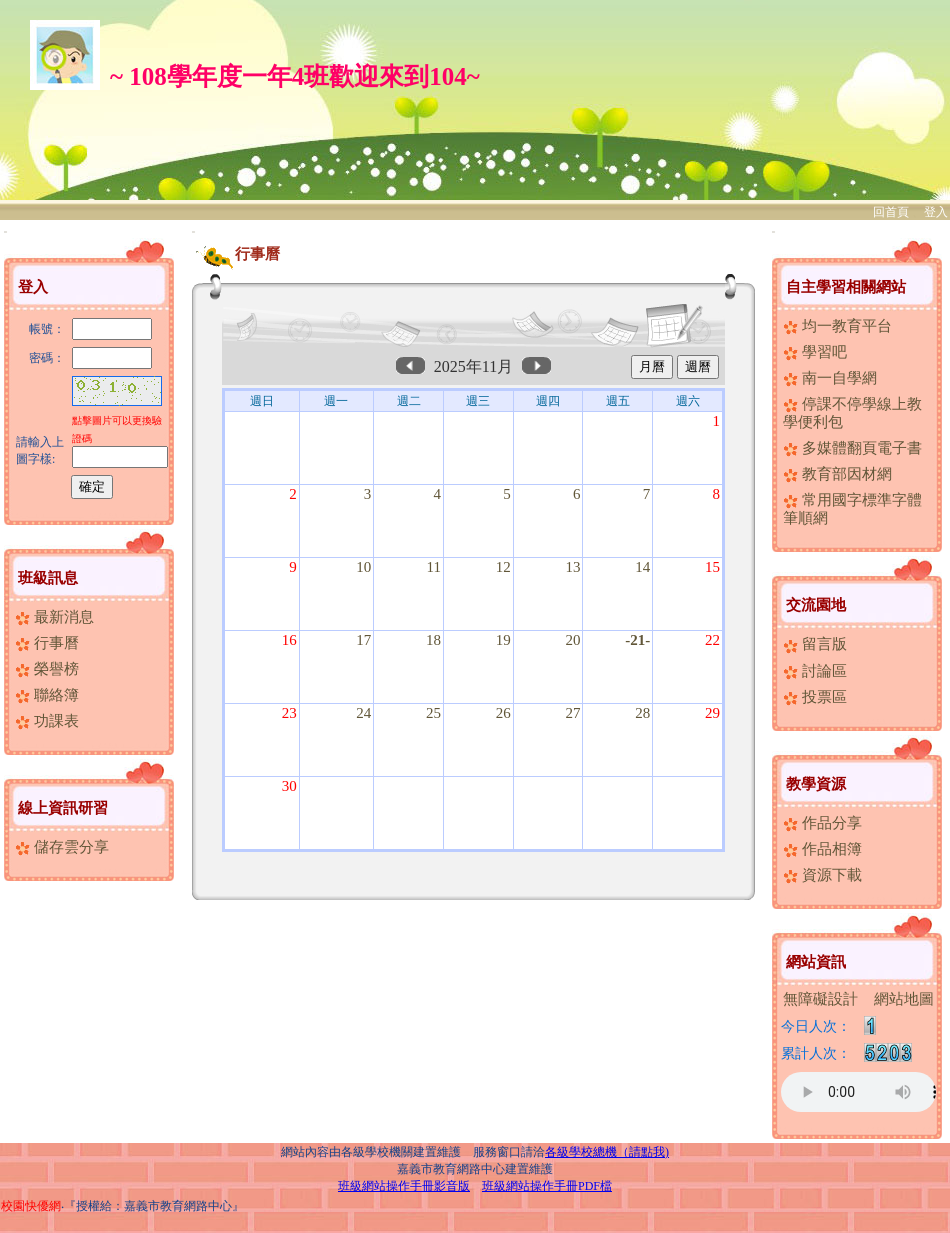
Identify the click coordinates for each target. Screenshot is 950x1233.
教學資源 (816, 784)
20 (572, 640)
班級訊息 (48, 578)
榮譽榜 (47, 669)
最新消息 (54, 617)
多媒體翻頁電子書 (852, 448)
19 (503, 640)
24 (363, 713)
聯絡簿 (47, 695)
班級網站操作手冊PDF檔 (547, 1186)
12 (503, 567)
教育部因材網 (837, 474)
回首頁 (891, 212)
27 (572, 713)
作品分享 (822, 823)
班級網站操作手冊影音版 (404, 1186)
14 (642, 567)
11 (434, 567)
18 (433, 640)
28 (642, 713)
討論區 (815, 671)
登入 (936, 212)
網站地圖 (904, 999)
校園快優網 (31, 1206)
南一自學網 (830, 378)
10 (363, 567)
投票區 (815, 697)
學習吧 (815, 352)
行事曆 (47, 643)
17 (363, 640)
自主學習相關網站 (846, 287)
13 (572, 567)
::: (5, 231)
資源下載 (822, 875)
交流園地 (816, 605)
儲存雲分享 (62, 847)
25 (433, 713)
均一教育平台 (837, 326)
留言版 (815, 644)
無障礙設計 (820, 999)
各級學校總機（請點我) (607, 1152)
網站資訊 (816, 962)
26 (503, 713)
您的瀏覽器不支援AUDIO (858, 1092)
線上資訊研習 (63, 808)
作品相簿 (822, 849)
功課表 (47, 721)
